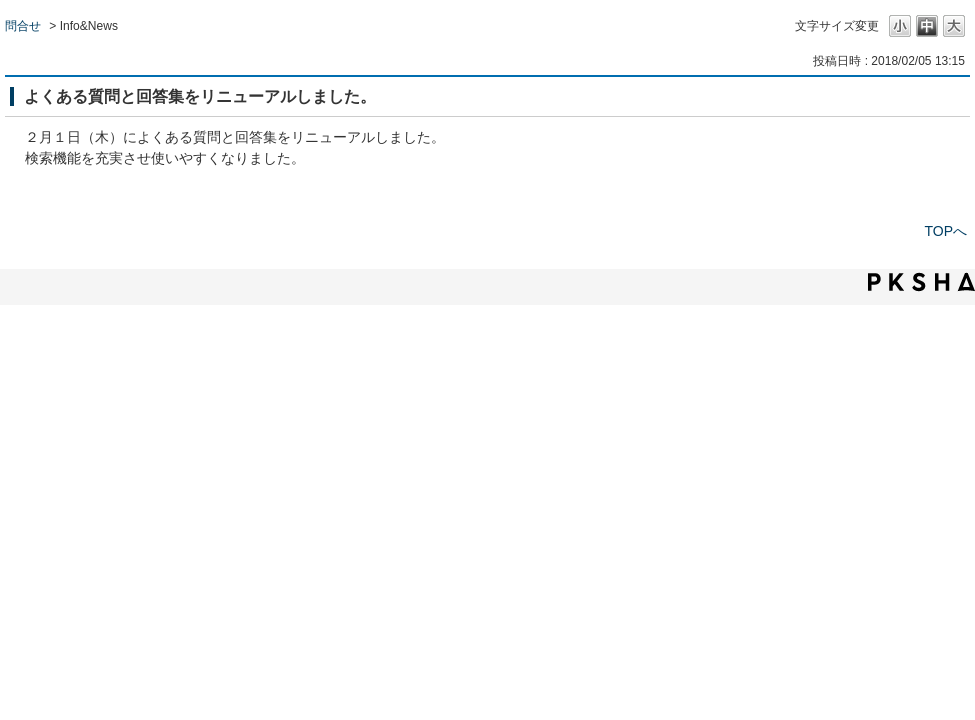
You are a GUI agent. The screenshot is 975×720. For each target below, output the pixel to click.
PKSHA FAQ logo (921, 282)
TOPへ (945, 231)
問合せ (23, 26)
